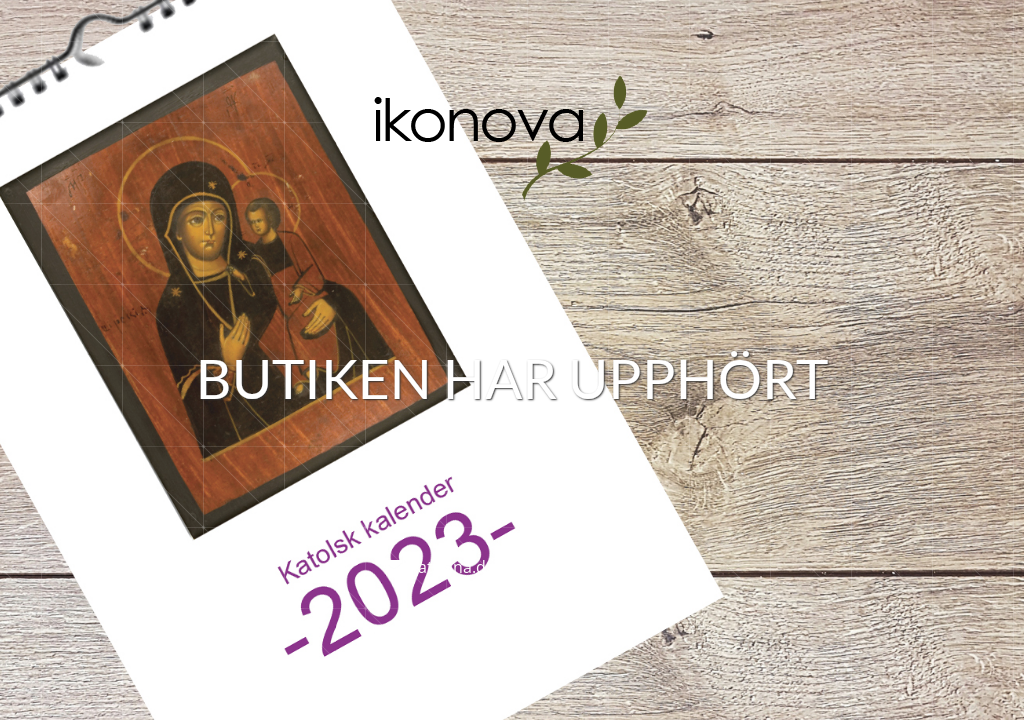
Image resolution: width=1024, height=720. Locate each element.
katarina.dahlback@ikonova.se (524, 567)
